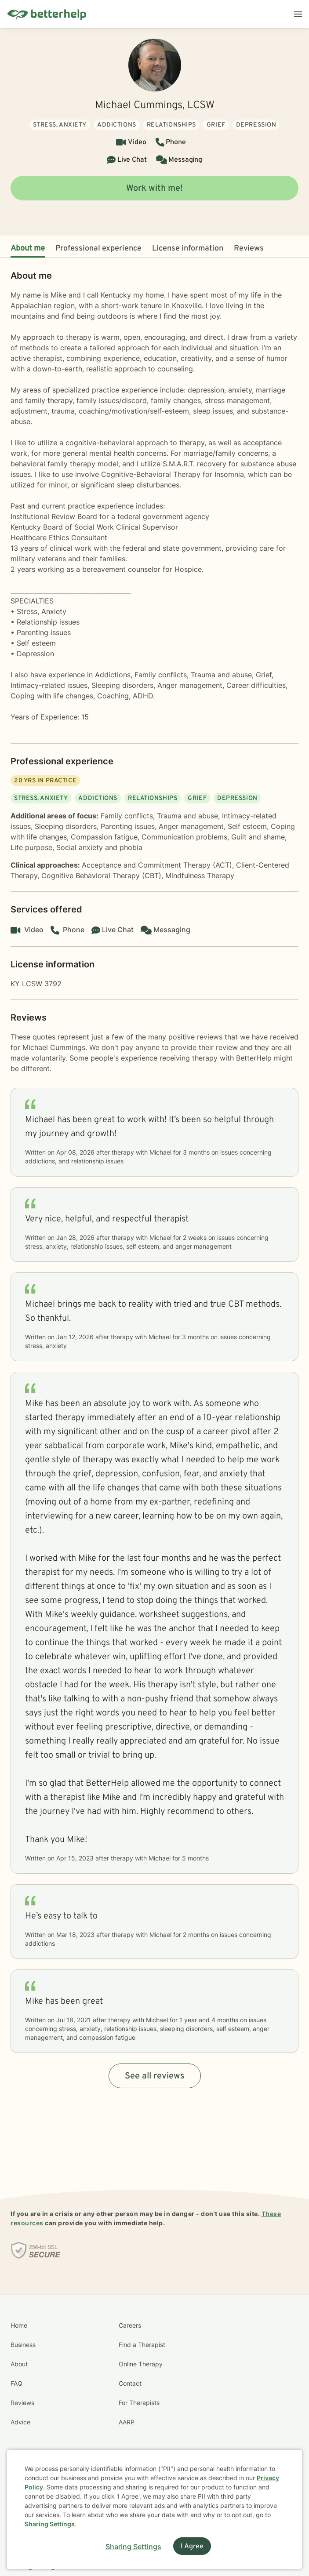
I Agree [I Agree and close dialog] (192, 2546)
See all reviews (155, 2076)
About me (28, 248)
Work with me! (154, 188)
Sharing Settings (50, 2524)
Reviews (249, 248)
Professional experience (98, 248)
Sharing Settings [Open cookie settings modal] (133, 2546)
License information (187, 248)
